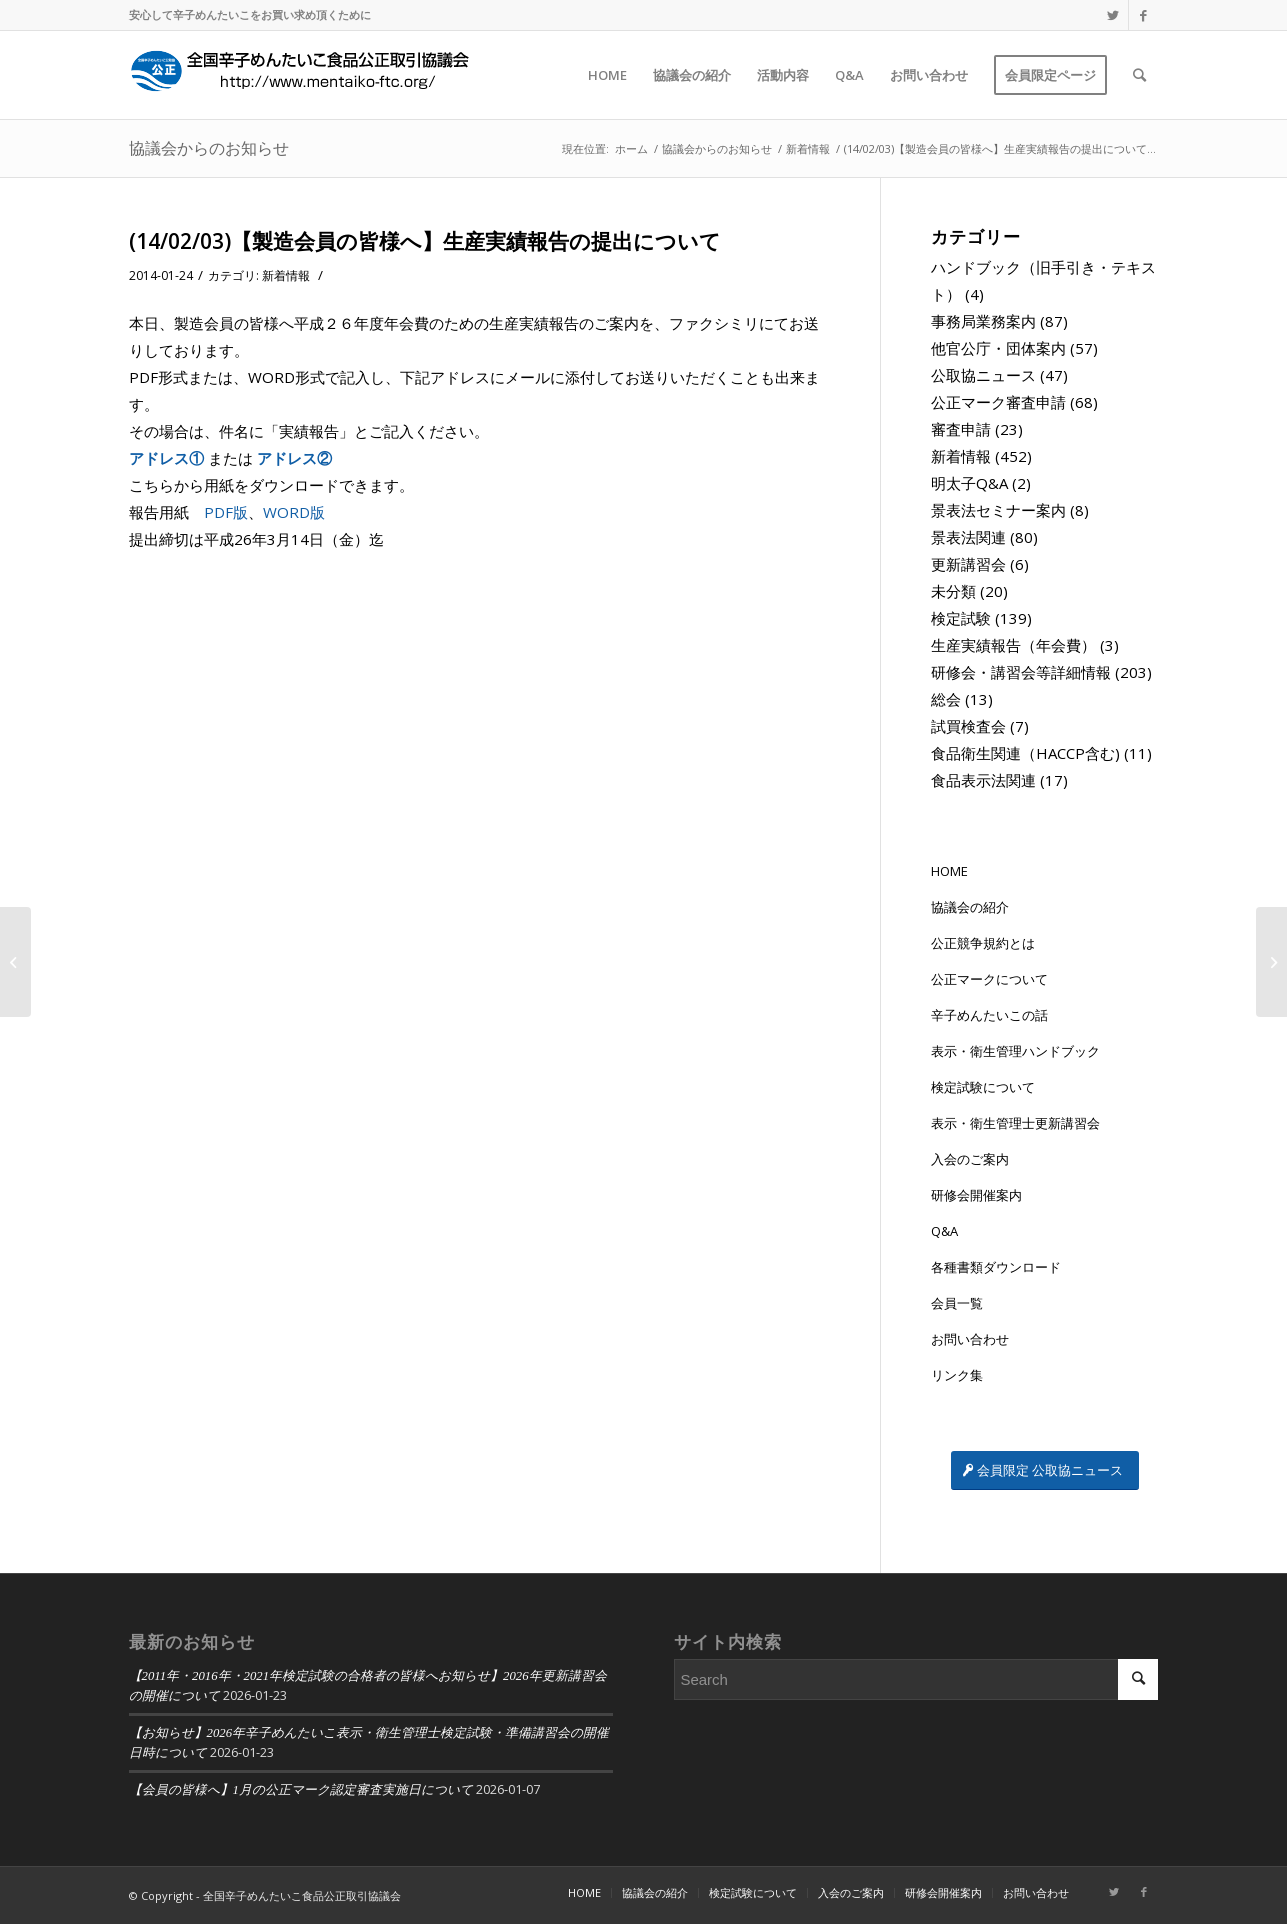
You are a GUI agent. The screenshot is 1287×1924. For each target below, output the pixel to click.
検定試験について (983, 1087)
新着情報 (286, 275)
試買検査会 (968, 726)
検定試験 (961, 618)
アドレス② (294, 458)
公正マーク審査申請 (998, 402)
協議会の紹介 (970, 907)
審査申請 (961, 429)
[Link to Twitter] (1113, 15)
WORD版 (294, 512)
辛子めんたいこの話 (989, 1015)
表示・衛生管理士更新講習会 (1015, 1123)
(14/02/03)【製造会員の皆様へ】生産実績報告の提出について (425, 241)
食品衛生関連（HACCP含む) (1025, 753)
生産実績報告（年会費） (1013, 645)
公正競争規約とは (983, 943)
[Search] (1139, 75)
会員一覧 (957, 1303)
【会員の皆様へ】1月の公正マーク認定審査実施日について (301, 1790)
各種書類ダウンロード (996, 1267)
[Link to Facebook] (1144, 15)
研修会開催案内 (976, 1195)
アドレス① (166, 458)
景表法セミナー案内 (998, 510)
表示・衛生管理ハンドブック (1015, 1051)
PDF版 (226, 512)
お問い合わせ (970, 1339)
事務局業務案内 (983, 321)
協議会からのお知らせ (209, 148)
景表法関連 (968, 537)
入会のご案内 (970, 1159)
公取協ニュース (983, 375)
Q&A (944, 1231)
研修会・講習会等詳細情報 (1021, 672)
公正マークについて (989, 979)
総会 (946, 699)
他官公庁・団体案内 (998, 348)
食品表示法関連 (983, 780)
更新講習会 (968, 564)
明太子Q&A (969, 483)
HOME (949, 871)
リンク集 (957, 1375)
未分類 (953, 591)
